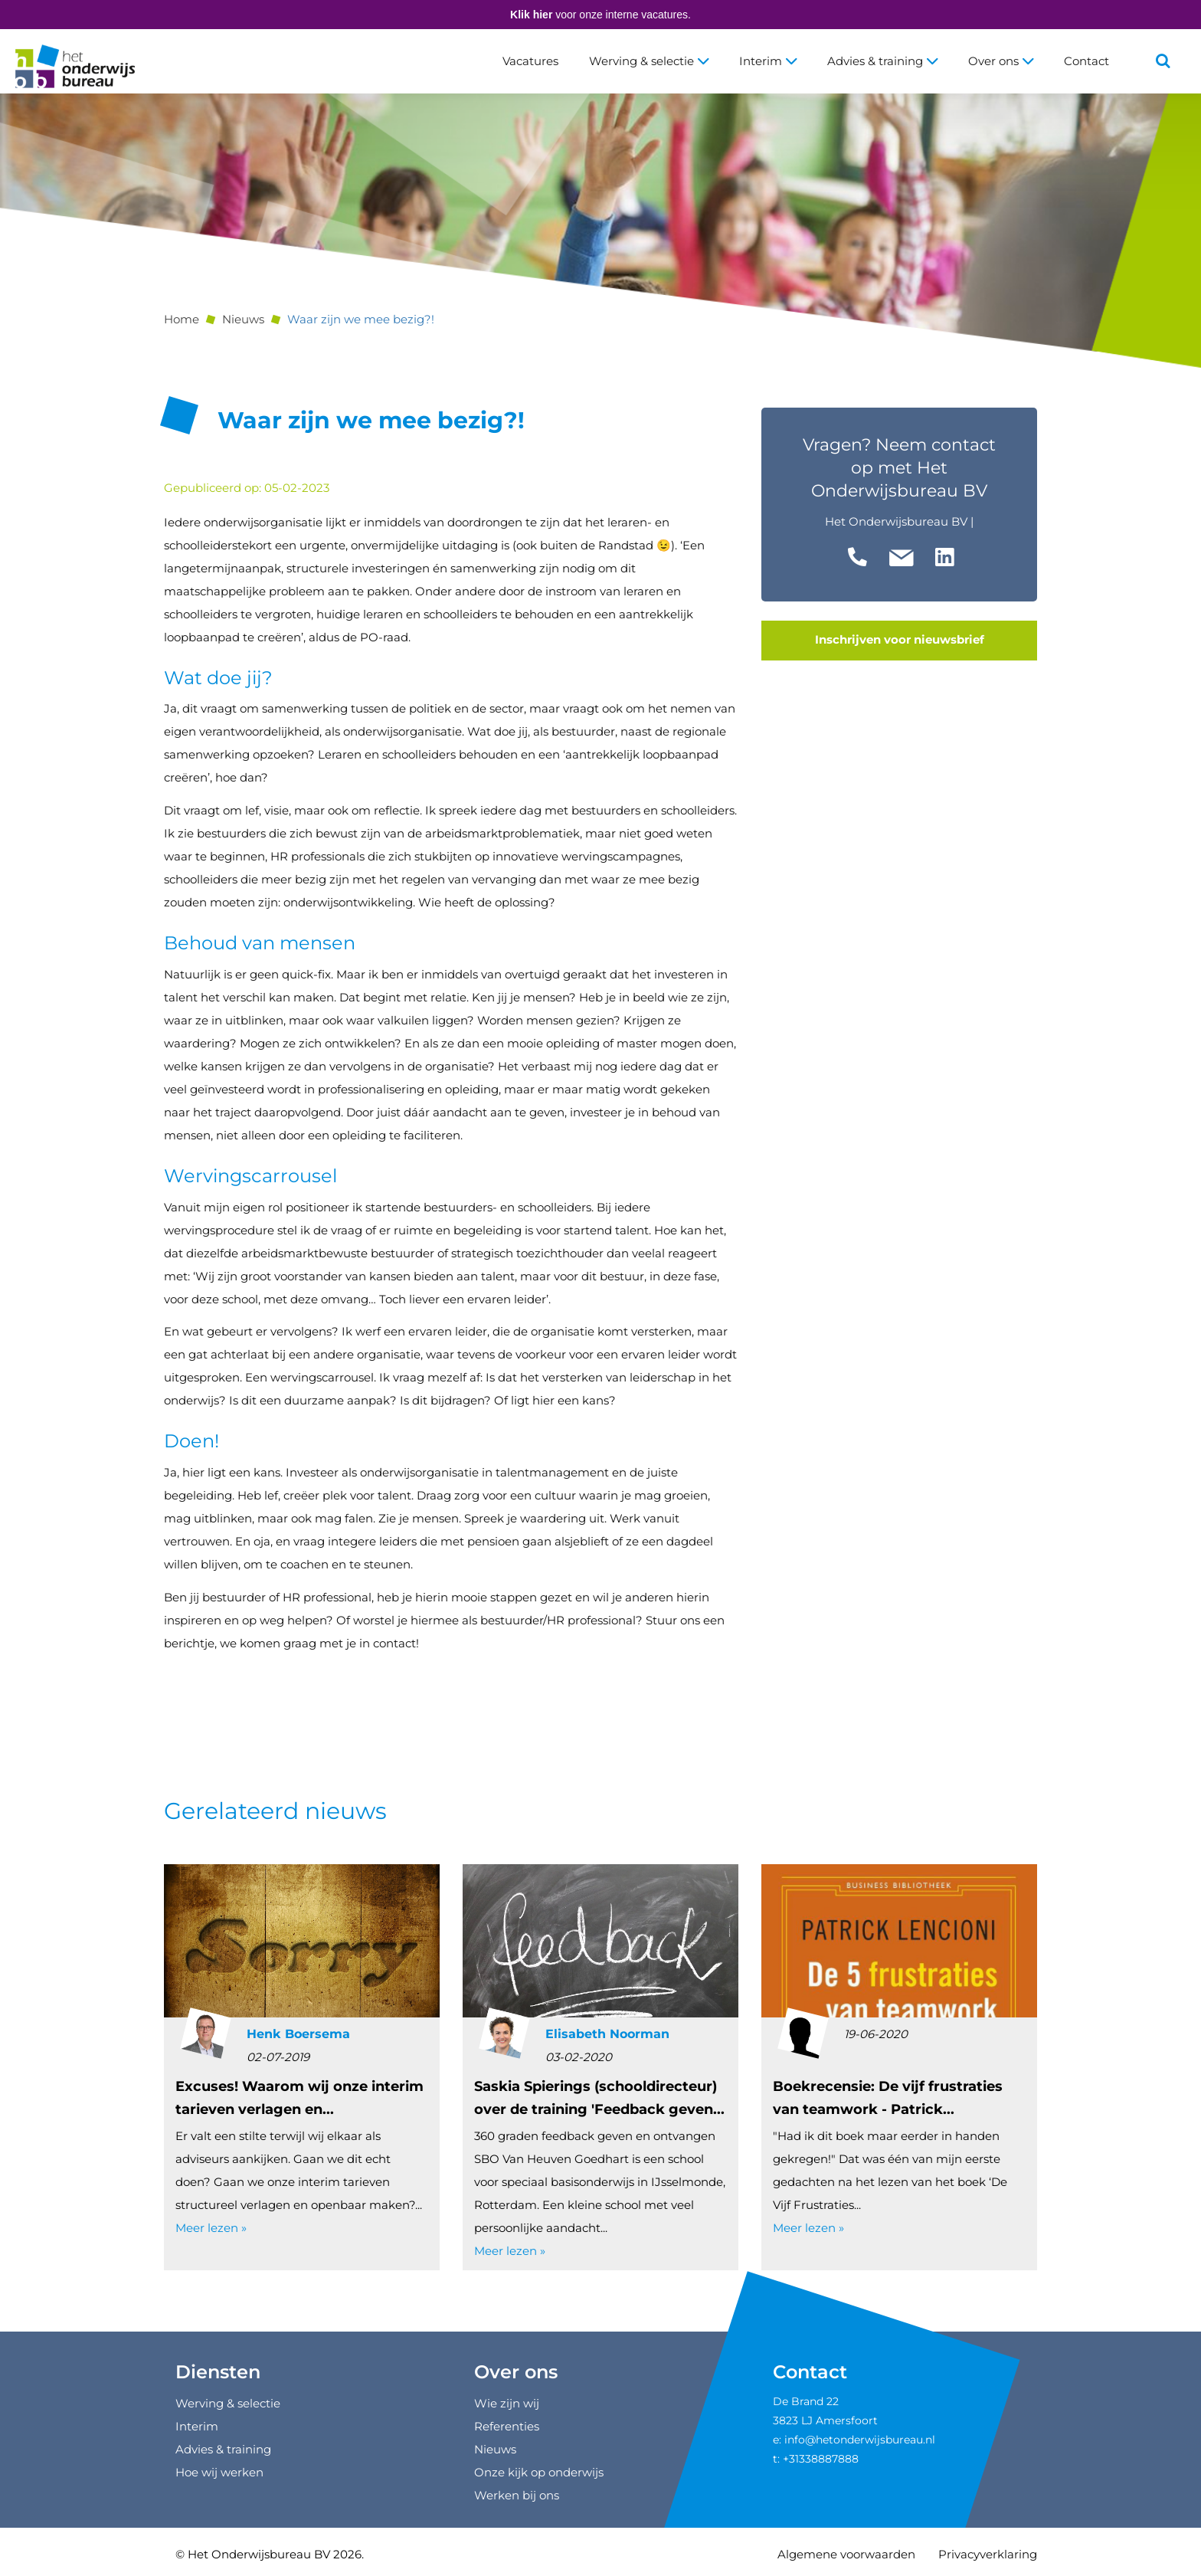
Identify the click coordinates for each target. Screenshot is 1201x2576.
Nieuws (243, 319)
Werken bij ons (516, 2495)
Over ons (1000, 61)
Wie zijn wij (506, 2403)
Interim (768, 61)
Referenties (506, 2426)
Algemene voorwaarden (846, 2554)
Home (181, 319)
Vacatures (530, 61)
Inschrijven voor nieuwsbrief (899, 640)
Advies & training (882, 61)
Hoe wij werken (219, 2472)
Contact (1086, 61)
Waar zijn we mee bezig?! (360, 319)
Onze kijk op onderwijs (539, 2472)
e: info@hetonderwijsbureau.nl (854, 2440)
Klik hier (531, 14)
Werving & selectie (648, 61)
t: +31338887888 (816, 2459)
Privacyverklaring (987, 2554)
